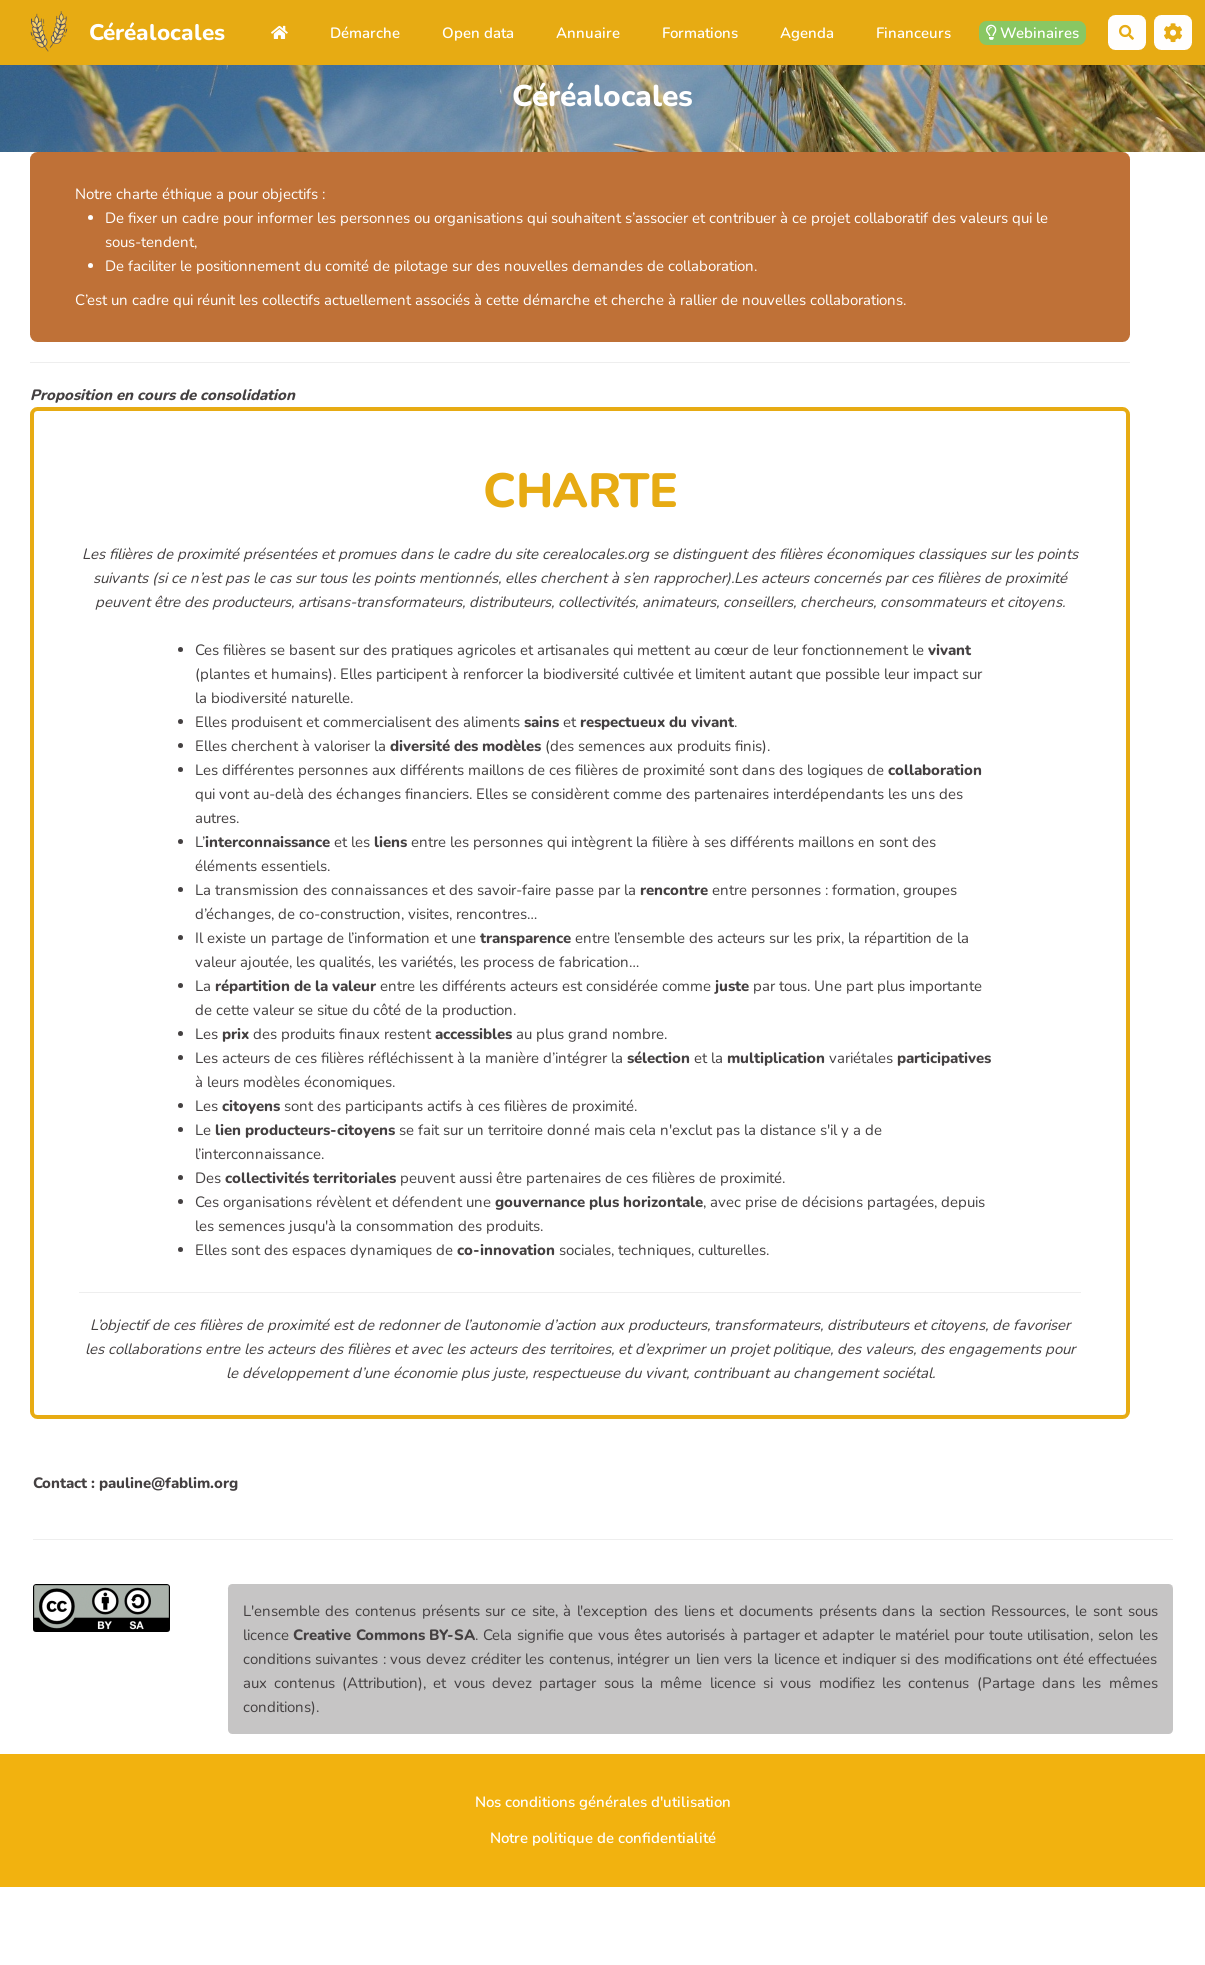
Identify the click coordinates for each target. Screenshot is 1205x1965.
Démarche (365, 33)
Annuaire (588, 33)
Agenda (807, 33)
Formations (700, 33)
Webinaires (1032, 33)
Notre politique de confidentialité (603, 1838)
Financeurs (913, 33)
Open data (478, 33)
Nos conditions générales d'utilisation (603, 1802)
